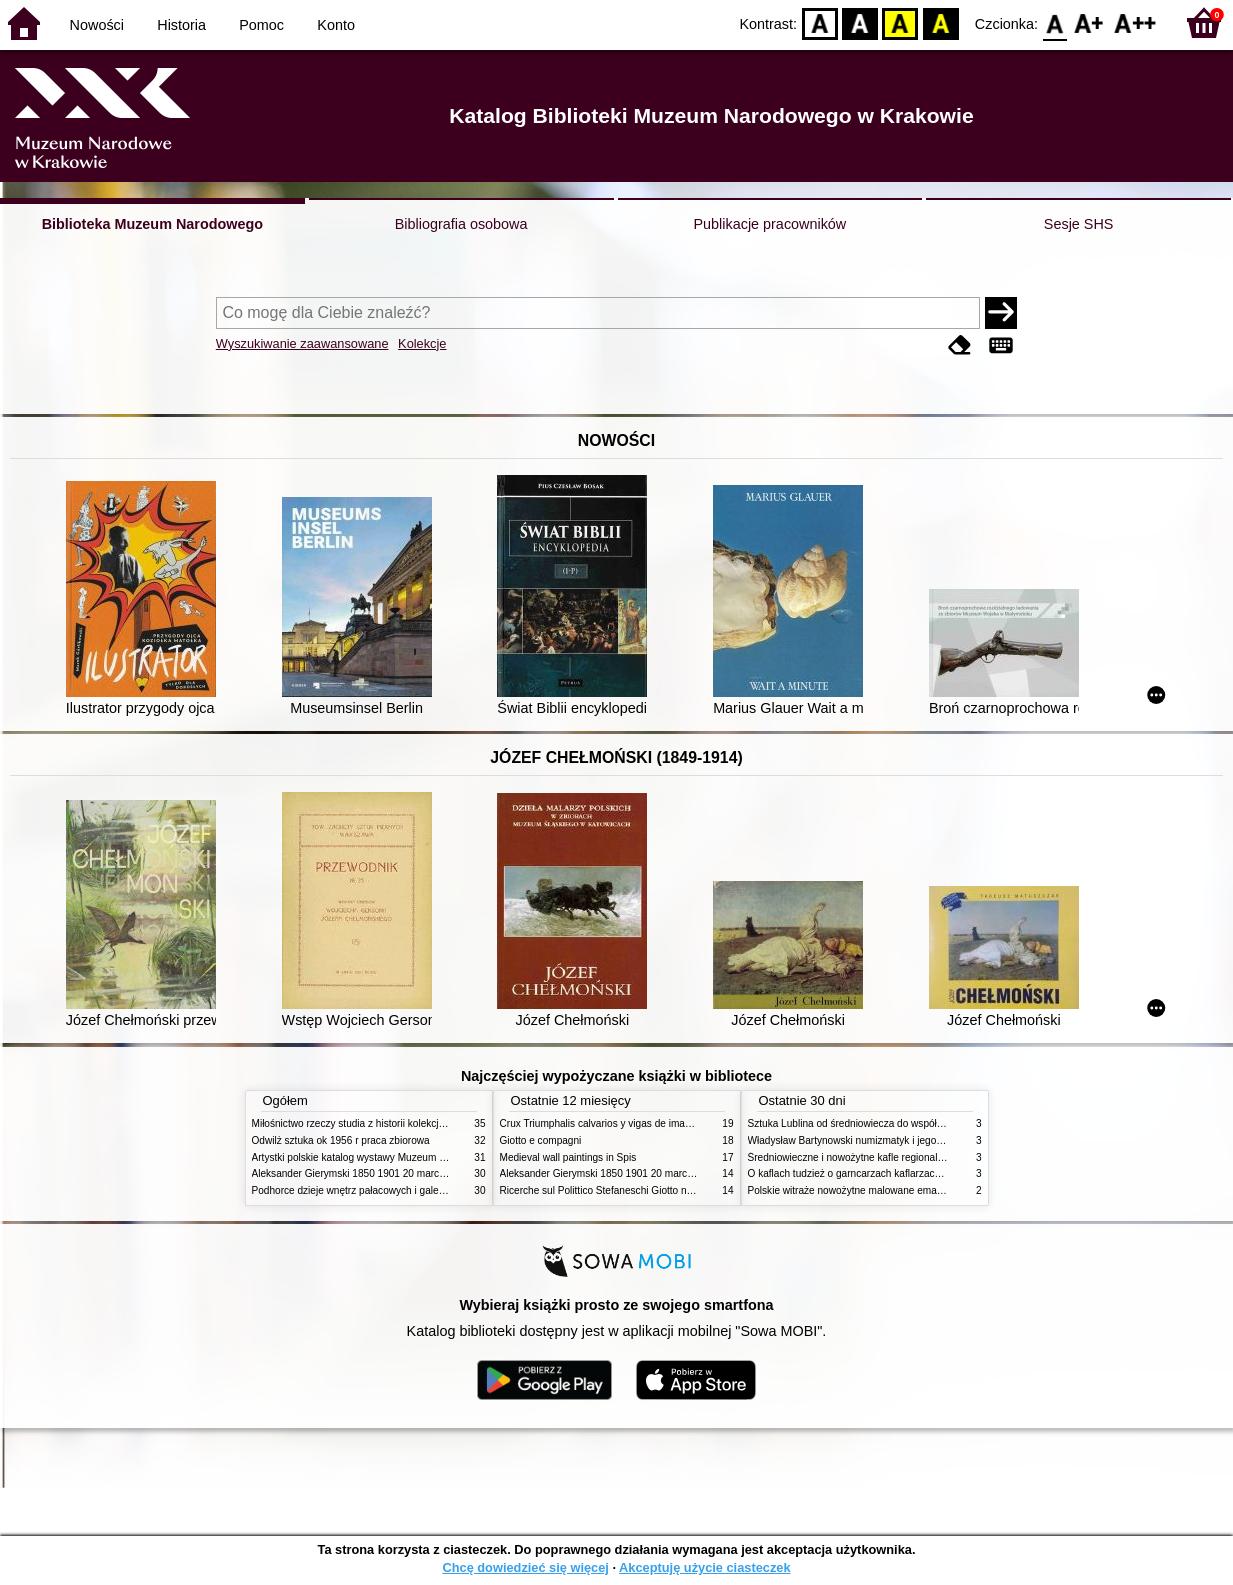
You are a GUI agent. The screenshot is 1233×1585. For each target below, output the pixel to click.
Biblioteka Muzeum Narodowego (152, 224)
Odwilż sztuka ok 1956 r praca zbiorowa (341, 1140)
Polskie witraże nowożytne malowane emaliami (853, 1190)
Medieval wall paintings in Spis (568, 1157)
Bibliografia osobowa (461, 224)
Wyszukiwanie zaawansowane (302, 343)
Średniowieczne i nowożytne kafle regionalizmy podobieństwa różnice (903, 1157)
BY (940, 22)
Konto (336, 25)
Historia (181, 25)
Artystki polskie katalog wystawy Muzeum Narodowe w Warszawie (399, 1157)
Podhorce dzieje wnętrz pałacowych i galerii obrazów (370, 1190)
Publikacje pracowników (769, 224)
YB (900, 22)
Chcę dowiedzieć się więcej (525, 1567)
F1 (1089, 22)
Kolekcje (422, 343)
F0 (1054, 22)
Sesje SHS (1079, 224)
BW (860, 22)
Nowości (97, 25)
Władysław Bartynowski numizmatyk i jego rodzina (860, 1140)
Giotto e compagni (541, 1140)
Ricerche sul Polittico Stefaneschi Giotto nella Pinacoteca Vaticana (648, 1190)
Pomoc (261, 25)
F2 (1135, 22)
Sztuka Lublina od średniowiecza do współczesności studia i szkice (897, 1123)
